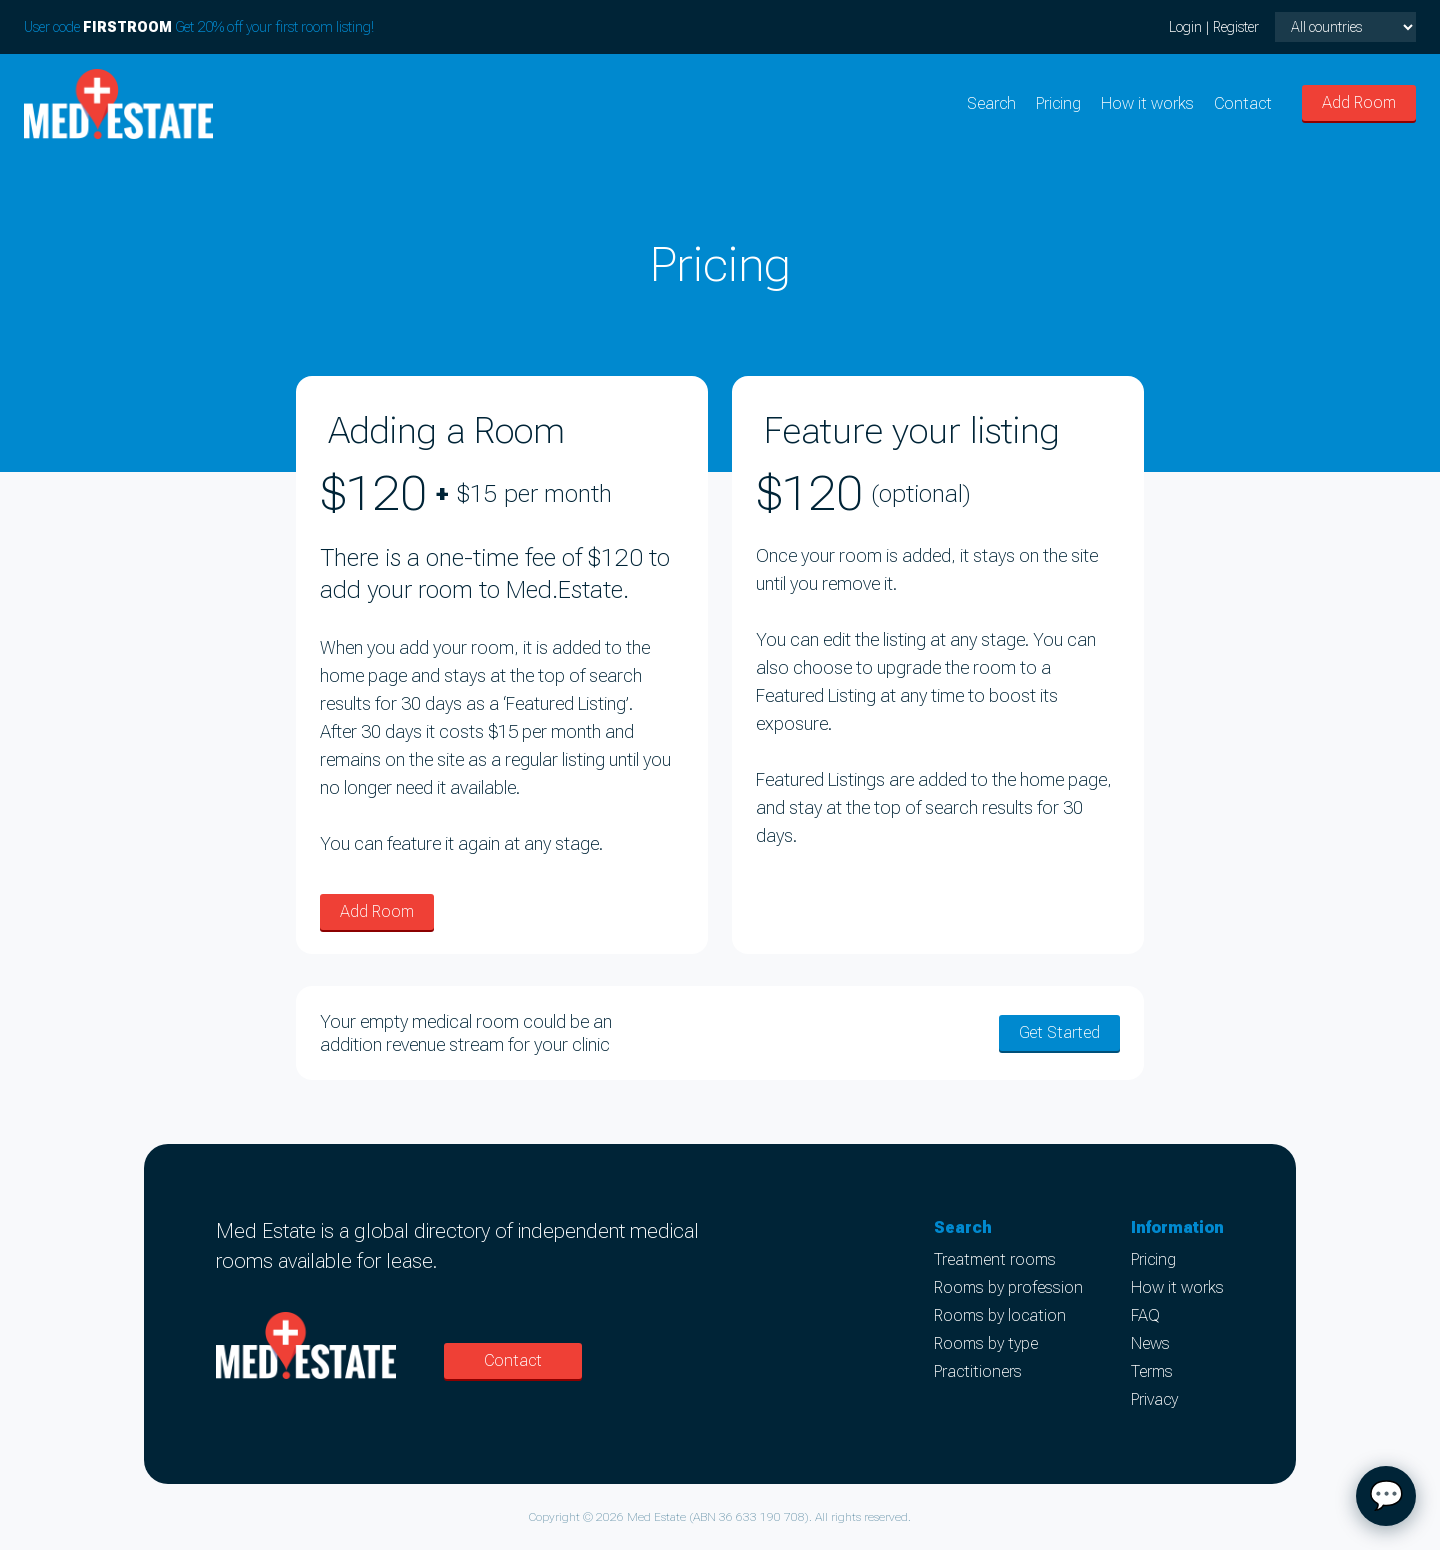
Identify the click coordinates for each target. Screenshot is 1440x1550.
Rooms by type (986, 1343)
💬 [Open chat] (1386, 1495)
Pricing (1058, 103)
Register (1236, 27)
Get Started (1059, 1032)
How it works (1147, 103)
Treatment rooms (995, 1259)
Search (991, 103)
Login (1185, 27)
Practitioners (978, 1371)
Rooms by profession (1008, 1287)
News (1150, 1343)
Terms (1152, 1371)
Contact (1243, 103)
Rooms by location (1000, 1315)
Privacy (1154, 1399)
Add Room (1359, 102)
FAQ (1145, 1315)
